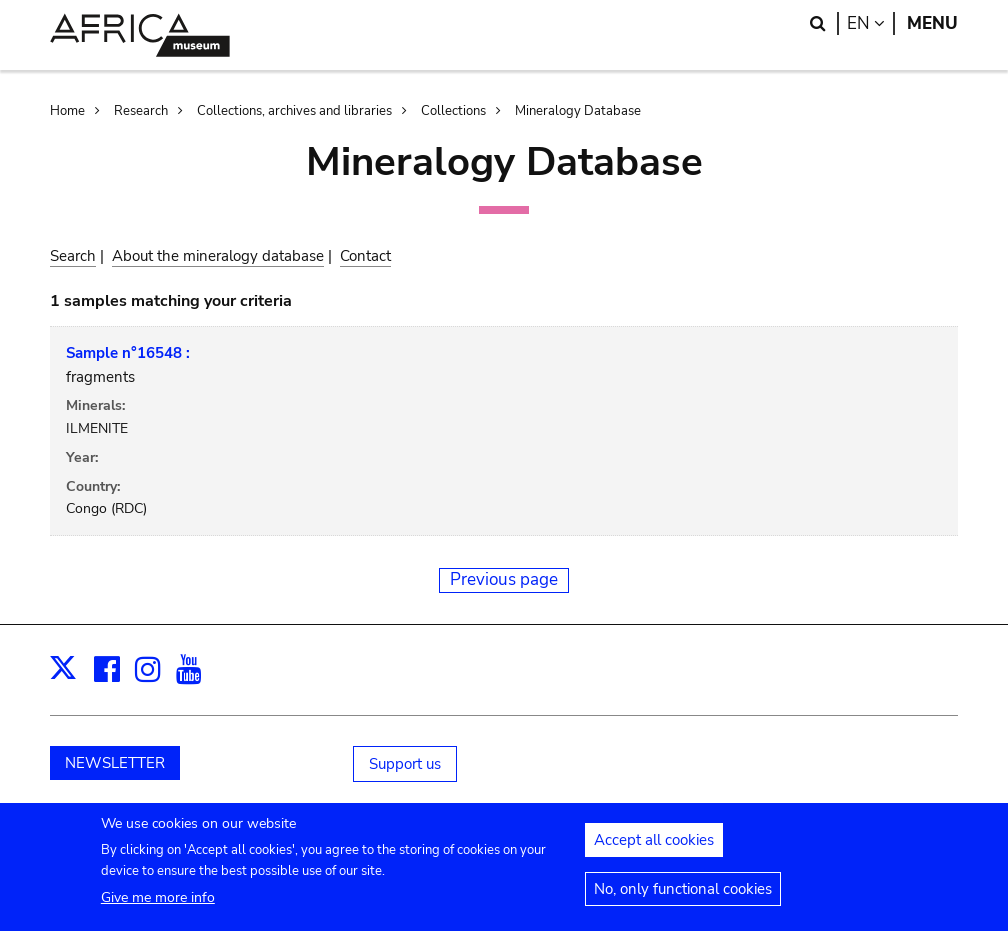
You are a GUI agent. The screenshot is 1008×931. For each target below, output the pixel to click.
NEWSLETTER (115, 763)
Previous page (504, 579)
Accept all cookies (654, 850)
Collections (453, 111)
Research (141, 111)
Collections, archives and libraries (294, 111)
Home (67, 111)
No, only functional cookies (683, 899)
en (871, 23)
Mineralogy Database (578, 111)
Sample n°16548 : (128, 353)
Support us (405, 764)
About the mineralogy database (218, 256)
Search (73, 256)
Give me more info (158, 907)
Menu (932, 23)
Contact (365, 256)
